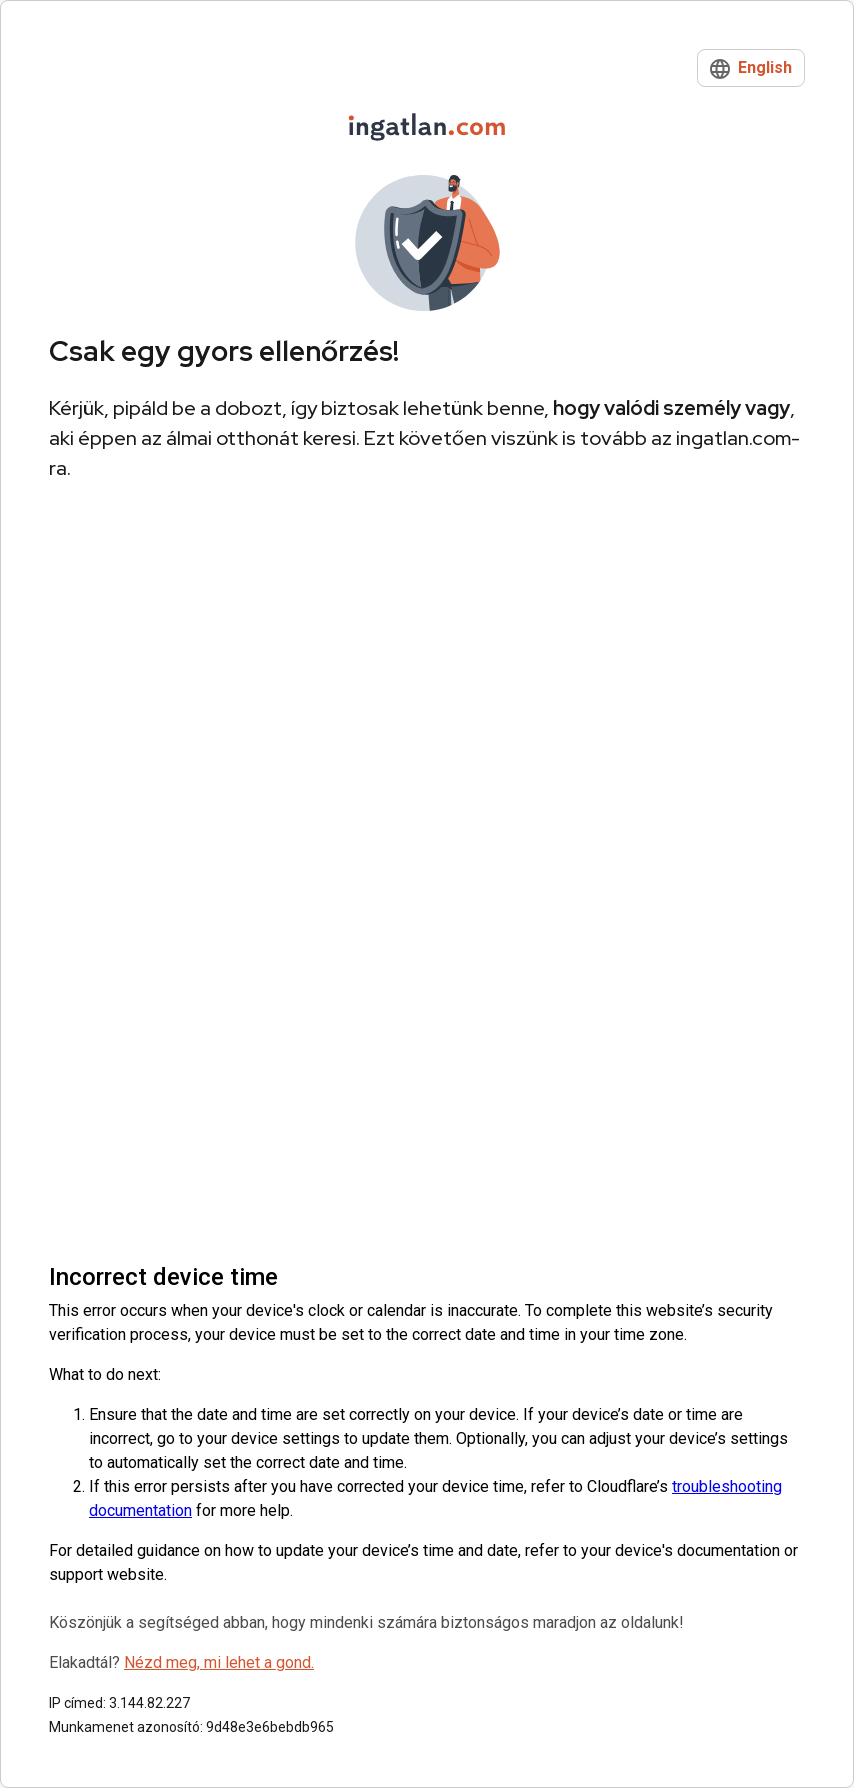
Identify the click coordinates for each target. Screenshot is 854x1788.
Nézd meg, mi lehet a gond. (219, 1662)
